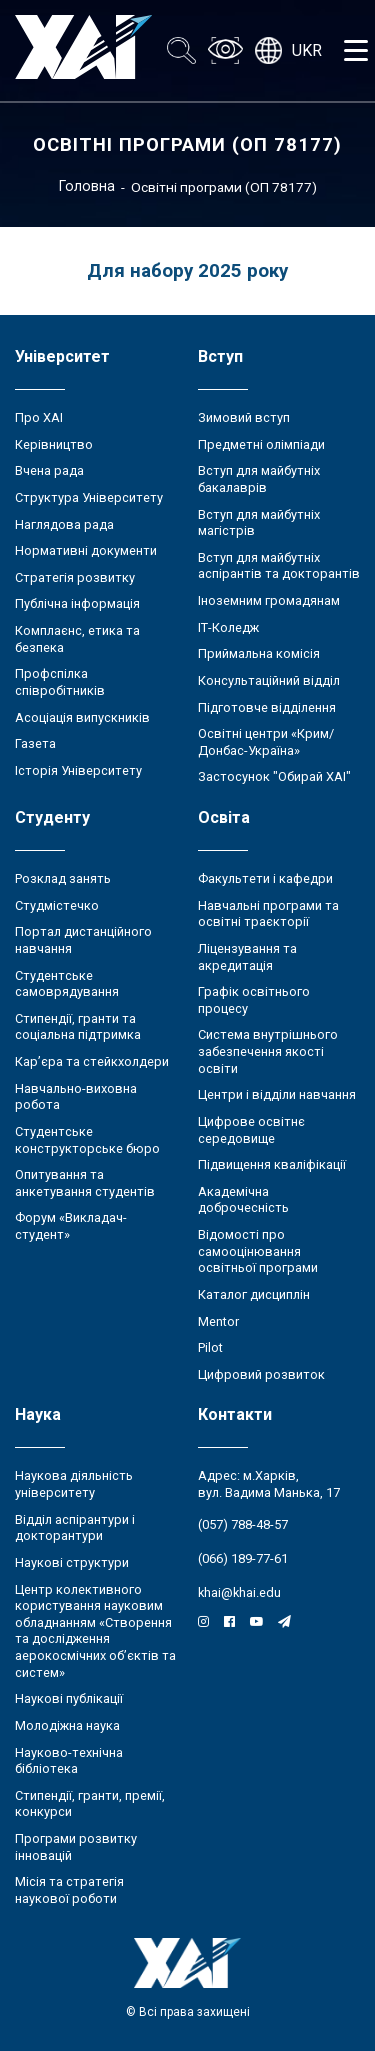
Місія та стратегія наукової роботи (69, 1890)
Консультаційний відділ (269, 680)
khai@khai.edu (239, 1592)
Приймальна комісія (259, 653)
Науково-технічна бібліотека (69, 1761)
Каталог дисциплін (254, 1294)
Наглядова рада (64, 524)
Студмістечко (57, 905)
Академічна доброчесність (243, 1200)
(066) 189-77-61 (243, 1558)
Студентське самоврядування (67, 984)
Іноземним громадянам (269, 600)
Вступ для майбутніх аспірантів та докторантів (279, 566)
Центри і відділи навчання (277, 1094)
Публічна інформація (77, 603)
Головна (87, 186)
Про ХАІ (39, 417)
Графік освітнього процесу (254, 1000)
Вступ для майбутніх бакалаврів (259, 479)
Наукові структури (72, 1562)
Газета (35, 743)
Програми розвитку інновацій (76, 1847)
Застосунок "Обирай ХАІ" (274, 776)
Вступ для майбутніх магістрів (259, 523)
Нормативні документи (86, 550)
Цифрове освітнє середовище (251, 1130)
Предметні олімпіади (261, 444)
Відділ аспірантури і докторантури (75, 1528)
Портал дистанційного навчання (83, 940)
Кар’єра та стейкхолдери (92, 1061)
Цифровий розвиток (261, 1374)
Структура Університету (89, 497)
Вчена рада (49, 470)
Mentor (218, 1321)
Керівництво (54, 444)
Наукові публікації (69, 1698)
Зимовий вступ (244, 417)
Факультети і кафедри (265, 878)
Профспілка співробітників (60, 682)
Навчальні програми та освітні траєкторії (268, 914)
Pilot (210, 1347)
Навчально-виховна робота (76, 1097)
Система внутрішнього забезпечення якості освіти (268, 1051)
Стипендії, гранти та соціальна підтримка (78, 1027)
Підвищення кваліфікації (272, 1164)
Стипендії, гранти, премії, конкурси (90, 1804)
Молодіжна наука (67, 1725)
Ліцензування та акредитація (247, 957)
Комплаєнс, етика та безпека (77, 639)
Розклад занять (63, 878)
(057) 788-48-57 (243, 1524)
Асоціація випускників (82, 717)
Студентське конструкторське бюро (87, 1140)
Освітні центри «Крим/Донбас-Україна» (266, 742)
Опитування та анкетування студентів (85, 1183)
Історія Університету (78, 770)
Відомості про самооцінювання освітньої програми (258, 1251)
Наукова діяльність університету (74, 1484)
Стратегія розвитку (75, 577)
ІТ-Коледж (228, 627)
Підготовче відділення (267, 707)
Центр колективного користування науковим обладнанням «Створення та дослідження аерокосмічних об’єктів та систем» (95, 1631)
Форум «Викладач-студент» (71, 1226)
